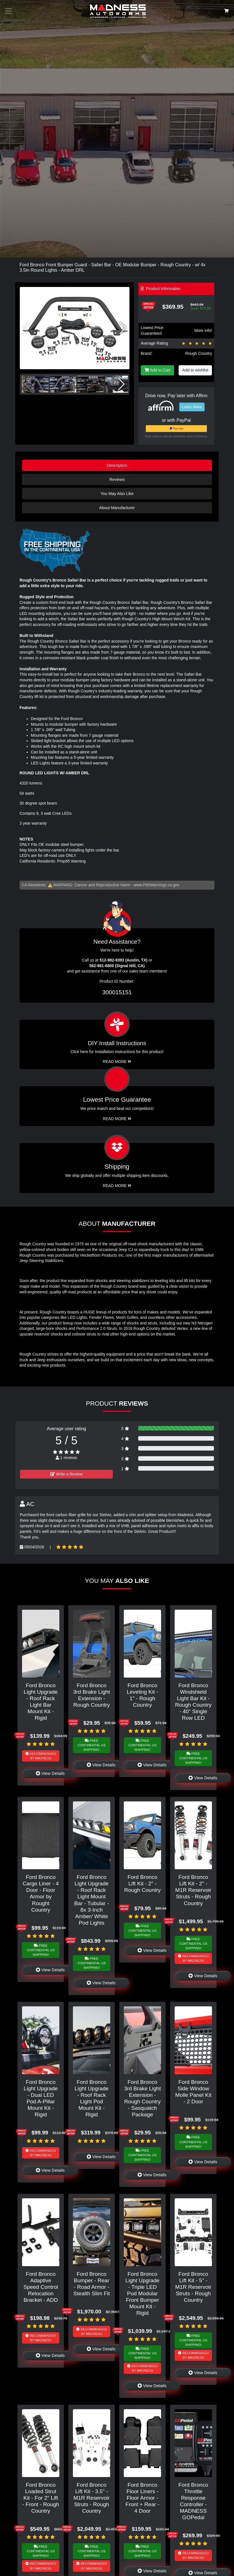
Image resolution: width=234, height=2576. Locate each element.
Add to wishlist (195, 370)
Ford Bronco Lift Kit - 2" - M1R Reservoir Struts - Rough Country (193, 1890)
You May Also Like (116, 493)
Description (117, 465)
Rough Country (198, 353)
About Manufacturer (117, 507)
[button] (123, 328)
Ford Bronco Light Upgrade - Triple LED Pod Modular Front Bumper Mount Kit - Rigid (142, 2293)
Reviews (117, 479)
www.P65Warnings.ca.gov (156, 885)
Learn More (192, 407)
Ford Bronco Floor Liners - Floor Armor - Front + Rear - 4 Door (142, 2498)
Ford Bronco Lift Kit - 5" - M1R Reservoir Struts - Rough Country (193, 2287)
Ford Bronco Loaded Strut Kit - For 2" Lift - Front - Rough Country (40, 2498)
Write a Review (66, 1474)
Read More (117, 1118)
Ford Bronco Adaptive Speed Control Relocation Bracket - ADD (40, 2287)
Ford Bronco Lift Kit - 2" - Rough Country (142, 1883)
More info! (203, 330)
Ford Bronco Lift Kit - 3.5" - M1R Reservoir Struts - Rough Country (91, 2498)
